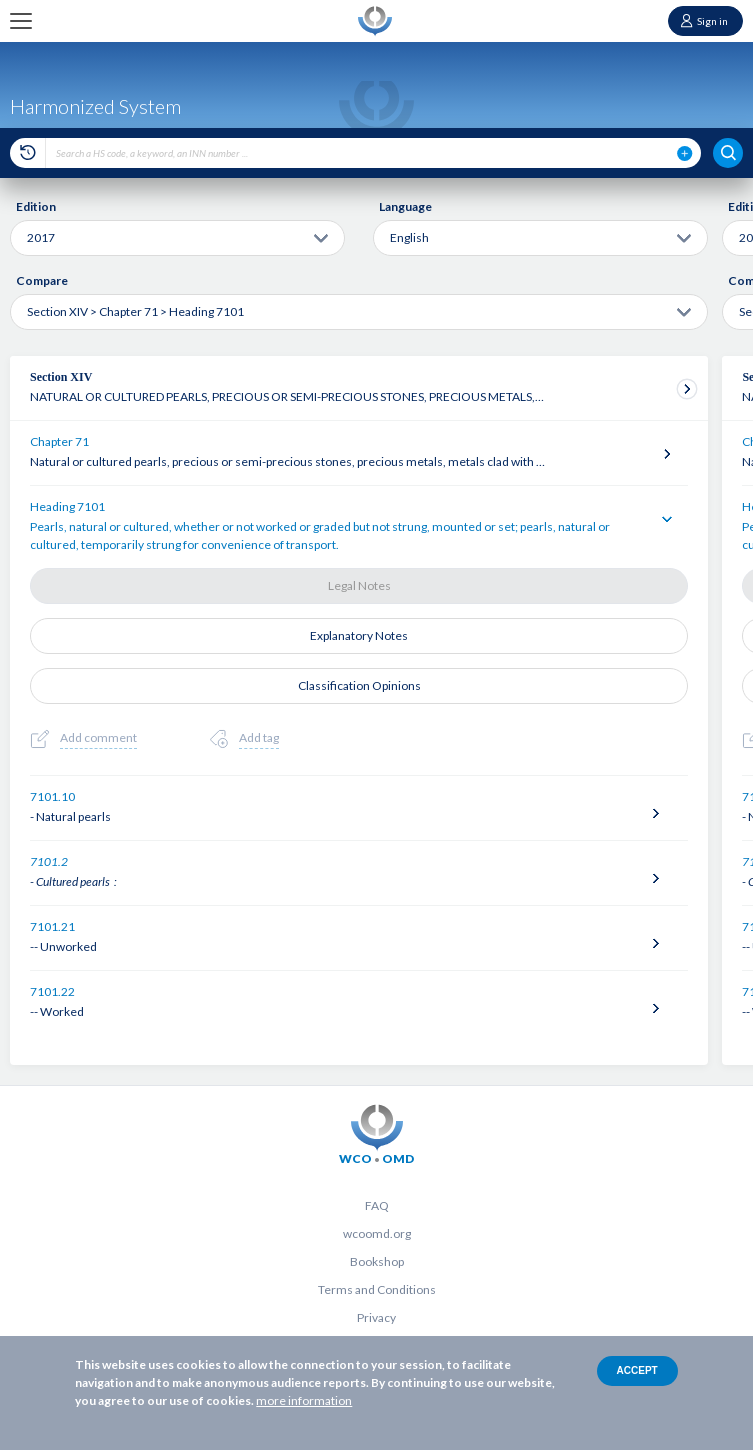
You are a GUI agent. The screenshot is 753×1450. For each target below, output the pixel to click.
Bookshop (377, 1261)
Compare (42, 280)
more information (304, 1400)
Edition (36, 206)
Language (405, 206)
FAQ (377, 1205)
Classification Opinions (359, 685)
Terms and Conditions (377, 1289)
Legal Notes (359, 585)
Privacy (376, 1317)
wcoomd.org (377, 1233)
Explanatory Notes (359, 635)
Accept (637, 1370)
